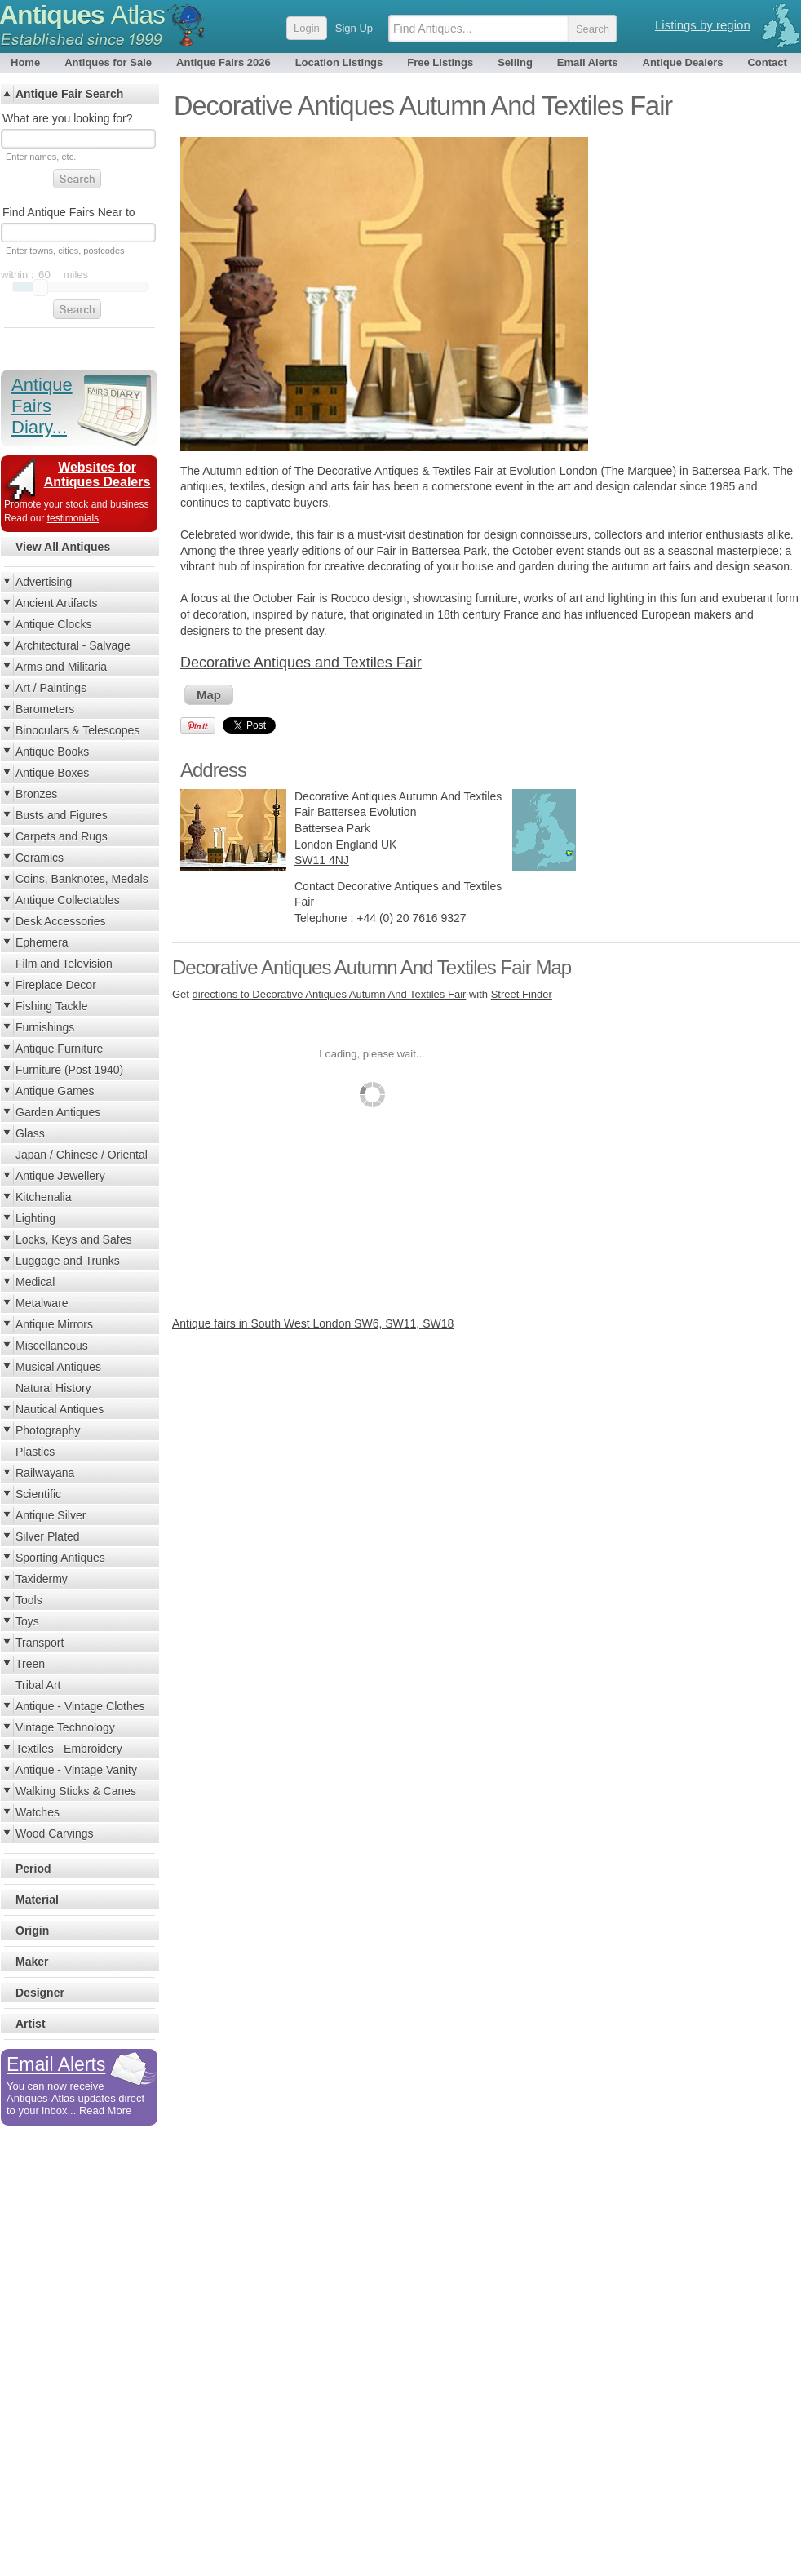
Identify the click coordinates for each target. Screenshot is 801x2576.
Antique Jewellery (60, 1175)
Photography (47, 1430)
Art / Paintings (50, 687)
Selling (515, 62)
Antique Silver (50, 1515)
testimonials (73, 518)
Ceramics (39, 857)
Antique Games (55, 1090)
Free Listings (440, 62)
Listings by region (702, 25)
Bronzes (36, 793)
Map (209, 695)
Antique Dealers (683, 62)
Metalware (42, 1303)
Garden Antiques (57, 1112)
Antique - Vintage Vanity (76, 1769)
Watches (37, 1812)
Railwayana (44, 1472)
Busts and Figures (61, 815)
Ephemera (42, 942)
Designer (39, 1992)
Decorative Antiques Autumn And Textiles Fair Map (371, 967)
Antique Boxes (52, 772)
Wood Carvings (54, 1833)
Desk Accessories (60, 921)
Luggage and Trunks (67, 1260)
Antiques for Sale (108, 62)
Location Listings (339, 62)
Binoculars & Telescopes (77, 730)
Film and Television (64, 963)
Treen (30, 1663)
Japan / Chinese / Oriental (81, 1154)
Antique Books (52, 751)
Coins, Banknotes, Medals (81, 878)
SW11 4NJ (321, 860)
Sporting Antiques (60, 1557)
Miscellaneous (51, 1345)
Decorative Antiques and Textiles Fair (301, 662)
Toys (27, 1621)
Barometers (44, 709)
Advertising (43, 581)
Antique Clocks (53, 624)
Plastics (35, 1451)
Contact (766, 62)
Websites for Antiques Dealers (97, 474)
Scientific (38, 1494)
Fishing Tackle (51, 1006)
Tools (28, 1600)
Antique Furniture (59, 1048)
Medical (35, 1281)
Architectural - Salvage (73, 645)
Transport (39, 1642)
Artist (30, 2023)
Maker (31, 1961)
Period (33, 1868)
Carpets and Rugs (61, 836)
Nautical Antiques (59, 1409)
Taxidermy (41, 1578)
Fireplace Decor (55, 984)
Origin (32, 1930)
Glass (30, 1133)
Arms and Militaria (61, 666)
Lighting (35, 1218)
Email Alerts (587, 62)
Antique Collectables (67, 900)
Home (25, 62)
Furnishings (44, 1027)
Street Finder (521, 994)
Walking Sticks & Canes (75, 1791)
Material (37, 1899)
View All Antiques (62, 546)
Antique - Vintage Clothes (80, 1706)
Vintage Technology (65, 1727)
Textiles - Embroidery (68, 1748)
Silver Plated (47, 1536)
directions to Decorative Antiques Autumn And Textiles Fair (330, 994)
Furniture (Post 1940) (69, 1069)
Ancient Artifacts (56, 603)
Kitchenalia (43, 1197)
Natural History (53, 1387)
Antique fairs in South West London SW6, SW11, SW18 (313, 1323)
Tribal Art (38, 1684)
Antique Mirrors (54, 1324)
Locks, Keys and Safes (73, 1239)
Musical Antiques (58, 1366)
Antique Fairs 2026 (223, 62)
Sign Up (354, 28)
